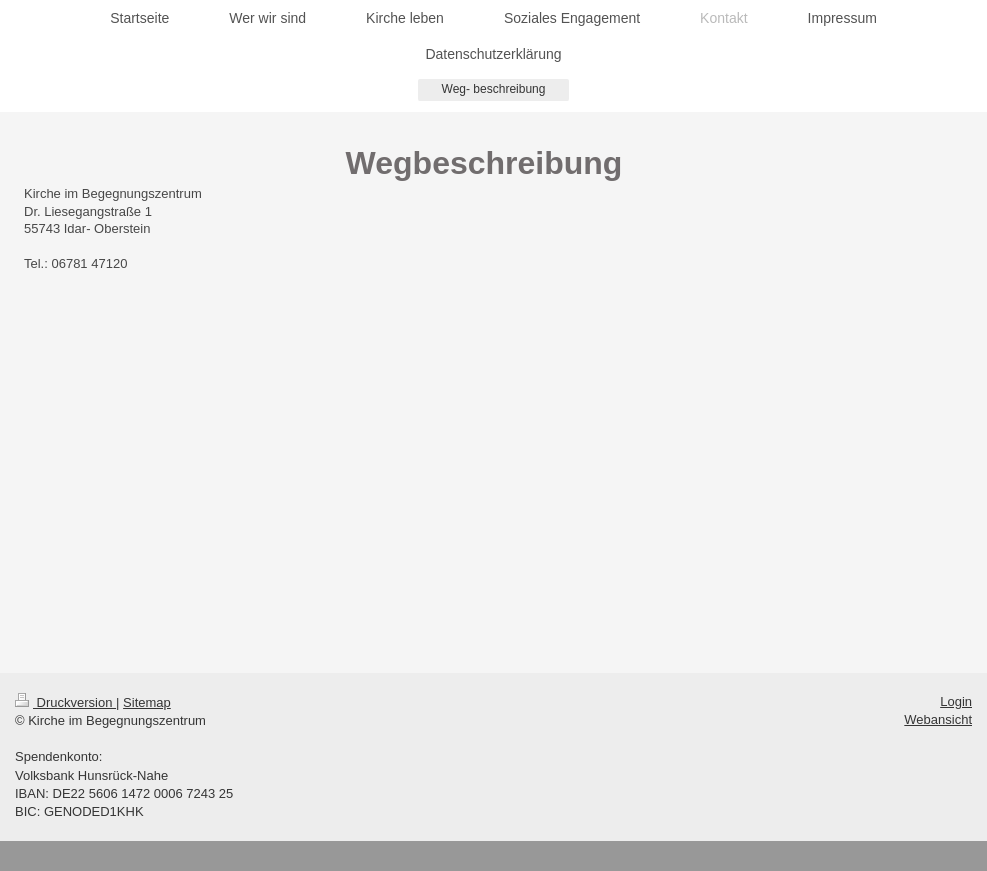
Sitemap (147, 702)
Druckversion (65, 702)
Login (956, 701)
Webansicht (938, 719)
